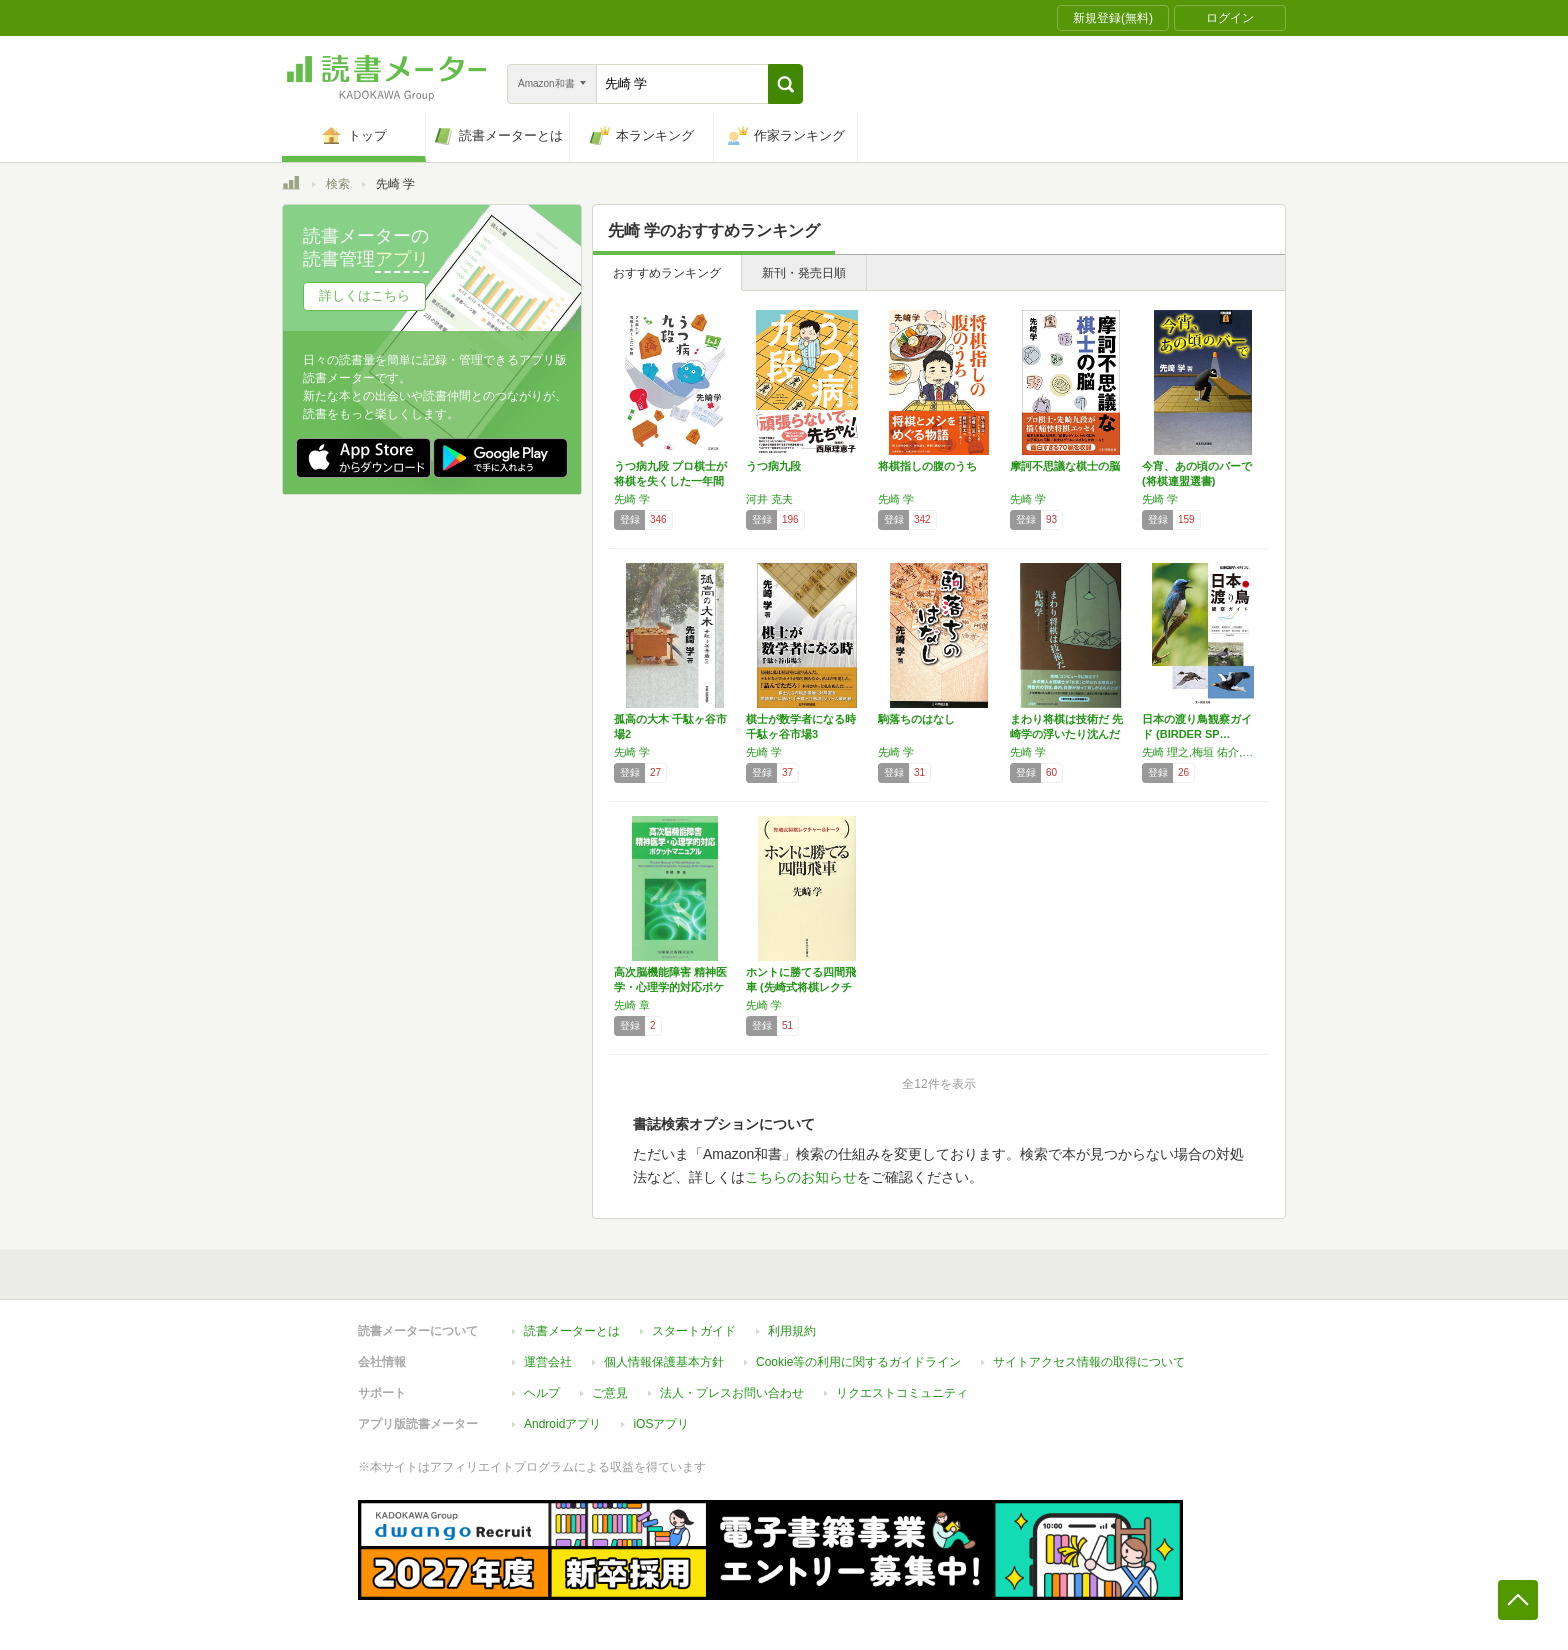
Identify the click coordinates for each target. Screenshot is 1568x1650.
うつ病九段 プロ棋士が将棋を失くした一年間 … (670, 481)
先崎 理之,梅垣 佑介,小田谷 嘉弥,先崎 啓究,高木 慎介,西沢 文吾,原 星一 (1203, 752)
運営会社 (548, 1362)
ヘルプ (542, 1393)
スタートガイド (694, 1331)
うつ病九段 (773, 466)
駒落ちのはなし (916, 719)
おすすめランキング (667, 273)
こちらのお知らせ (801, 1177)
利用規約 (792, 1331)
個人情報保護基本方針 (664, 1362)
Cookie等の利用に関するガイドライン (858, 1362)
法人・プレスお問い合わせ (732, 1393)
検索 (338, 184)
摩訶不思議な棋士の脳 (1065, 466)
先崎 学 (632, 499)
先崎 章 (632, 1005)
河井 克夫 (769, 499)
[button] (785, 84)
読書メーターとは (572, 1331)
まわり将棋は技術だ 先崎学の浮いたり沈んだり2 (1066, 734)
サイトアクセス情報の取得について (1089, 1362)
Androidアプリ (562, 1424)
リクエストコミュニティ (902, 1393)
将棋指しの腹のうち (927, 466)
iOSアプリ (661, 1424)
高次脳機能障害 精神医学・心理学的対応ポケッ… (670, 987)
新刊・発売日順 (804, 273)
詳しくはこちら (364, 295)
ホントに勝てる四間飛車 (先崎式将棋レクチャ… (801, 987)
